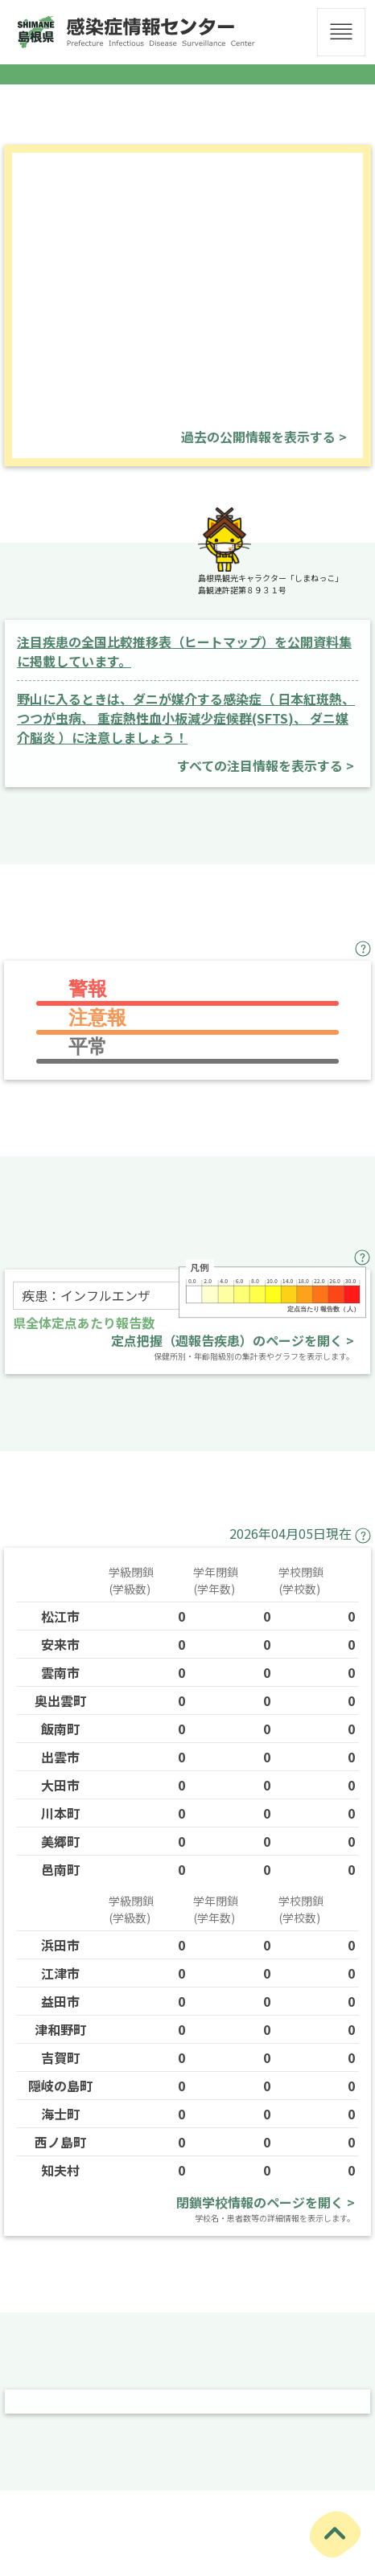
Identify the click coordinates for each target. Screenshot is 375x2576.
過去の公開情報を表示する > (264, 436)
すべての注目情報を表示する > (265, 765)
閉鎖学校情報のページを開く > (265, 2202)
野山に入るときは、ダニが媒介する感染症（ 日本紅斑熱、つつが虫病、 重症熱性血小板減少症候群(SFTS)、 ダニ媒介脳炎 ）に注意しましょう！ (186, 718)
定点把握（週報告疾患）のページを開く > (232, 1340)
